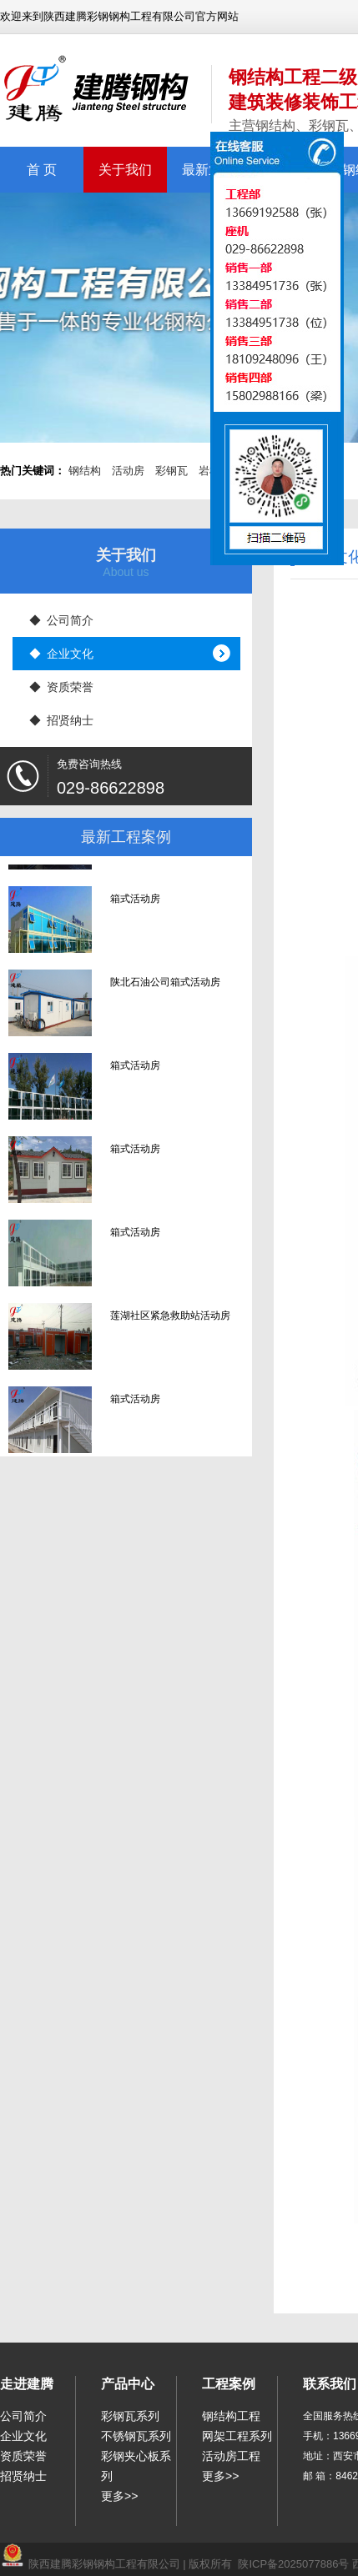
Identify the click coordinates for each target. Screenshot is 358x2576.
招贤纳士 (23, 2476)
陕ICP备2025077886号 (293, 2564)
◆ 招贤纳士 (61, 720)
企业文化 (23, 2436)
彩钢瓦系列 (130, 2416)
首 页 (42, 170)
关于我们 (125, 170)
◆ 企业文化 (61, 653)
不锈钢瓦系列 (136, 2436)
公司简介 (23, 2416)
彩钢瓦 (171, 470)
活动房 (128, 470)
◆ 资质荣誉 (61, 687)
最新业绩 (208, 170)
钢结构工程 (231, 2416)
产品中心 (127, 2384)
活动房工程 (231, 2456)
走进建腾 (26, 2384)
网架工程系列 (237, 2436)
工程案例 (228, 2384)
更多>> (119, 2496)
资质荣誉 (23, 2456)
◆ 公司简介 (61, 620)
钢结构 (84, 470)
